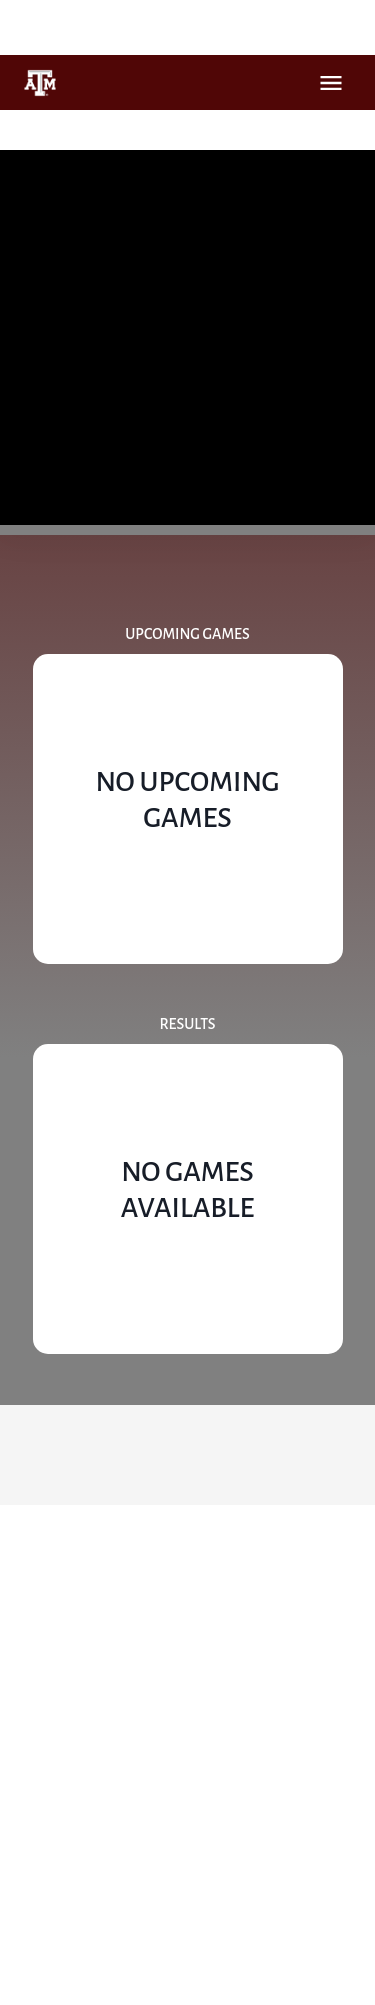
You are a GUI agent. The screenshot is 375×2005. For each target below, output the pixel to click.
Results (187, 1024)
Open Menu (331, 83)
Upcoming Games (187, 634)
